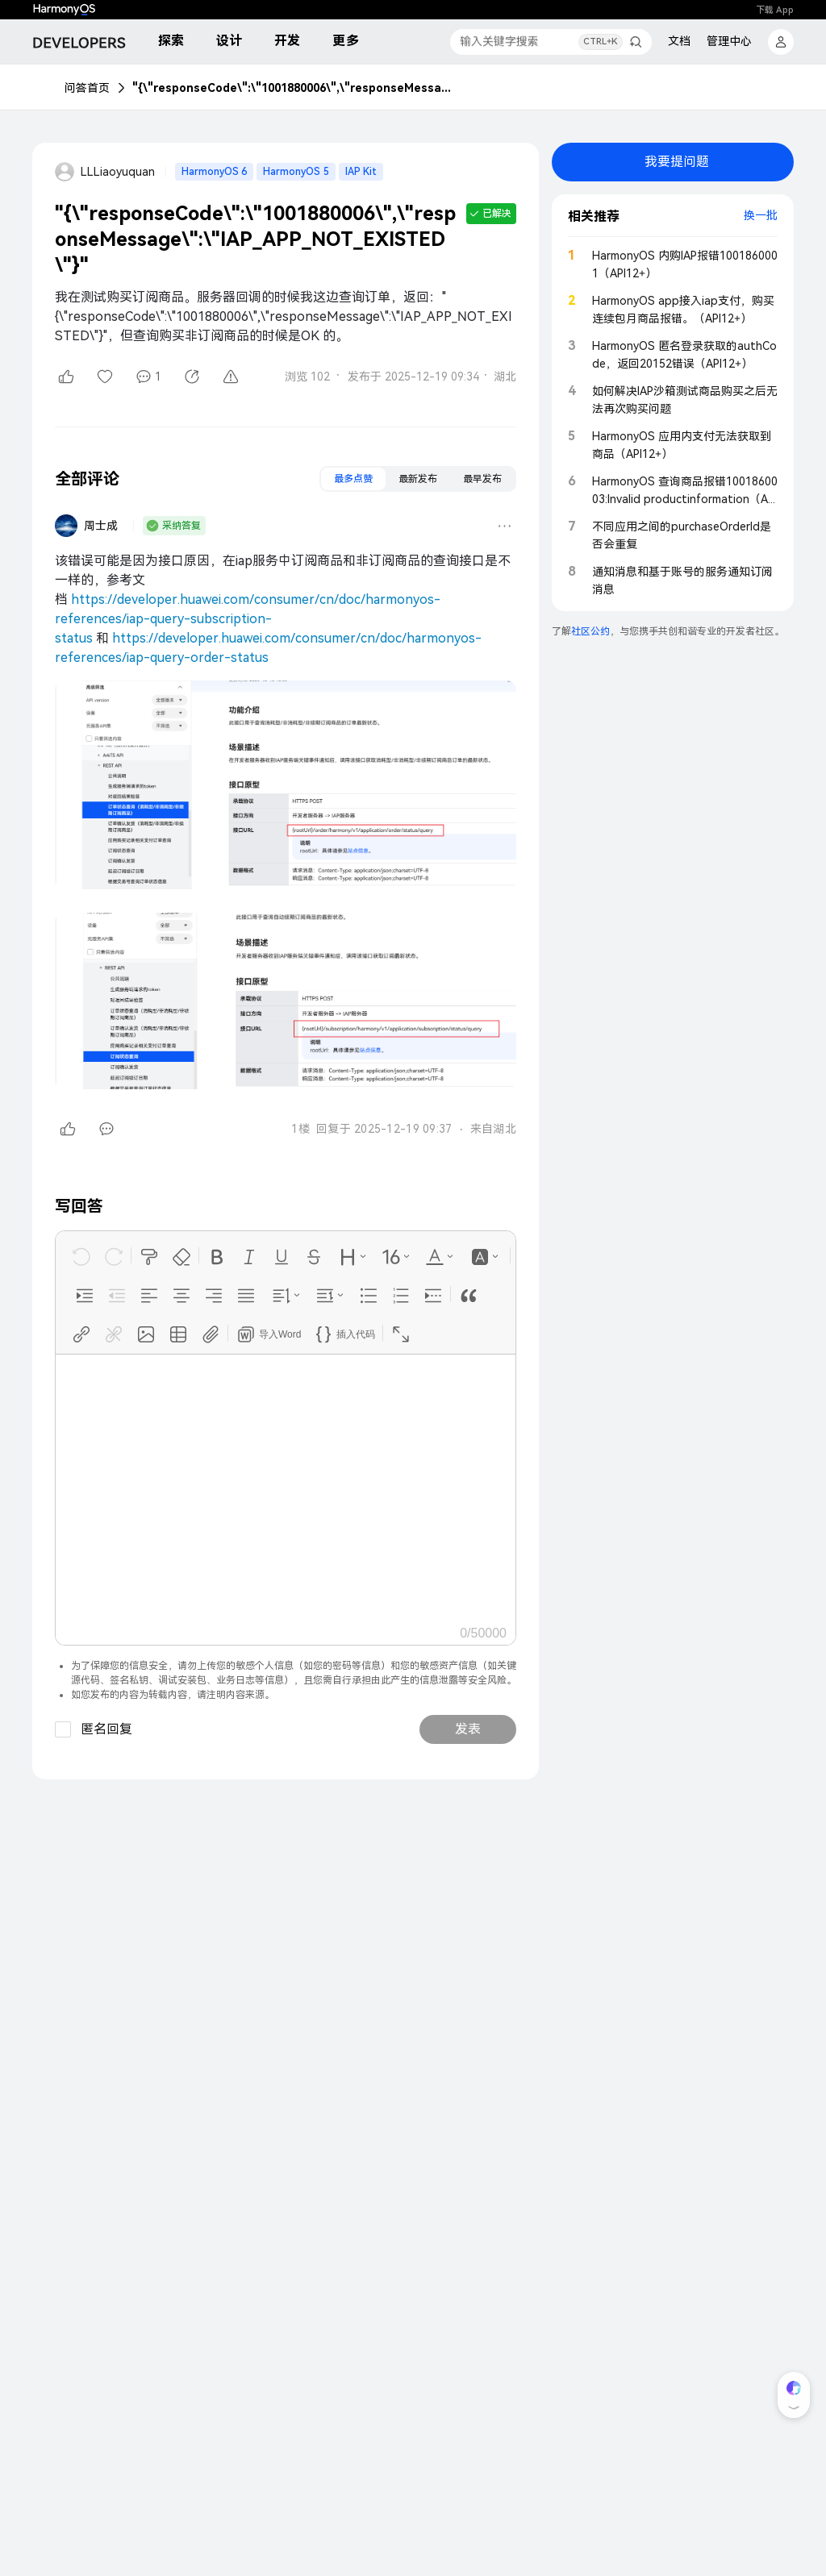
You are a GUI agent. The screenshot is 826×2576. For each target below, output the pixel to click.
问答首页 (87, 87)
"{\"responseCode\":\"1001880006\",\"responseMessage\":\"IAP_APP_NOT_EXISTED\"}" (293, 87)
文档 (679, 41)
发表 (468, 1729)
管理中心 (729, 41)
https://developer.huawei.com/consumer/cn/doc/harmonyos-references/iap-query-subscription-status (247, 619)
